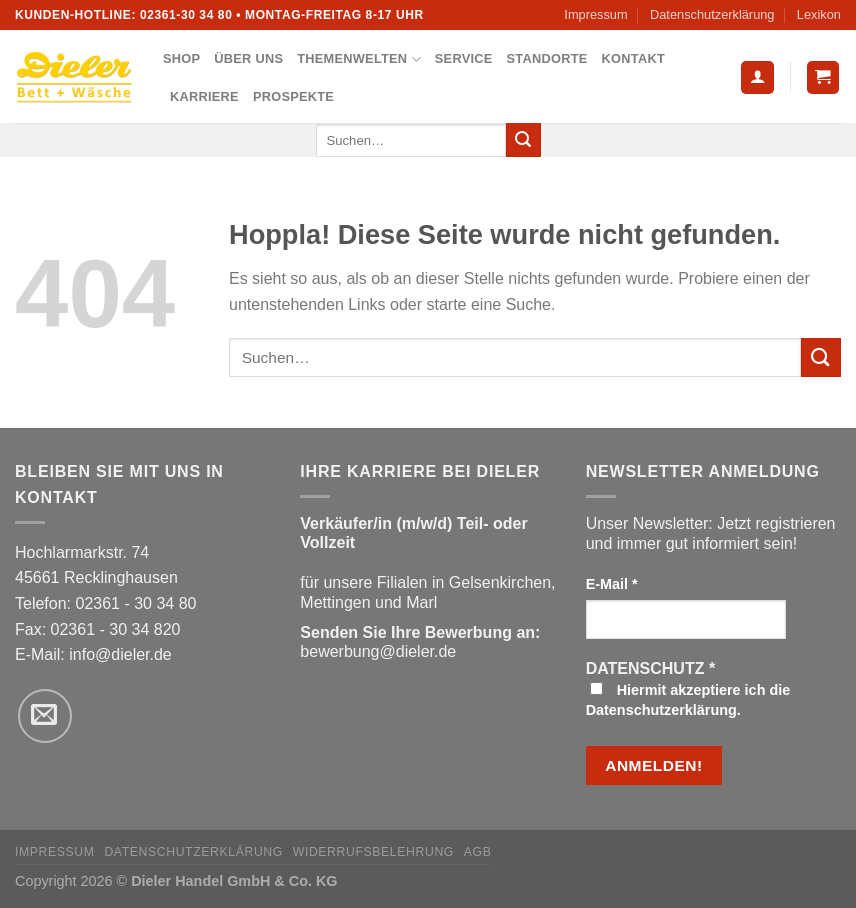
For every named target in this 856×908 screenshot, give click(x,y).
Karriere (204, 96)
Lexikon (819, 14)
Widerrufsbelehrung (373, 852)
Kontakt (633, 58)
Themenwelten (359, 59)
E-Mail (612, 584)
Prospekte (293, 96)
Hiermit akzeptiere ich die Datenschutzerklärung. (688, 700)
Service (464, 58)
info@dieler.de (120, 654)
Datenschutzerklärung (712, 14)
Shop (181, 58)
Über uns (248, 58)
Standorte (547, 58)
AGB (478, 852)
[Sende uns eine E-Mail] (45, 716)
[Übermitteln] (523, 140)
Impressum (595, 14)
